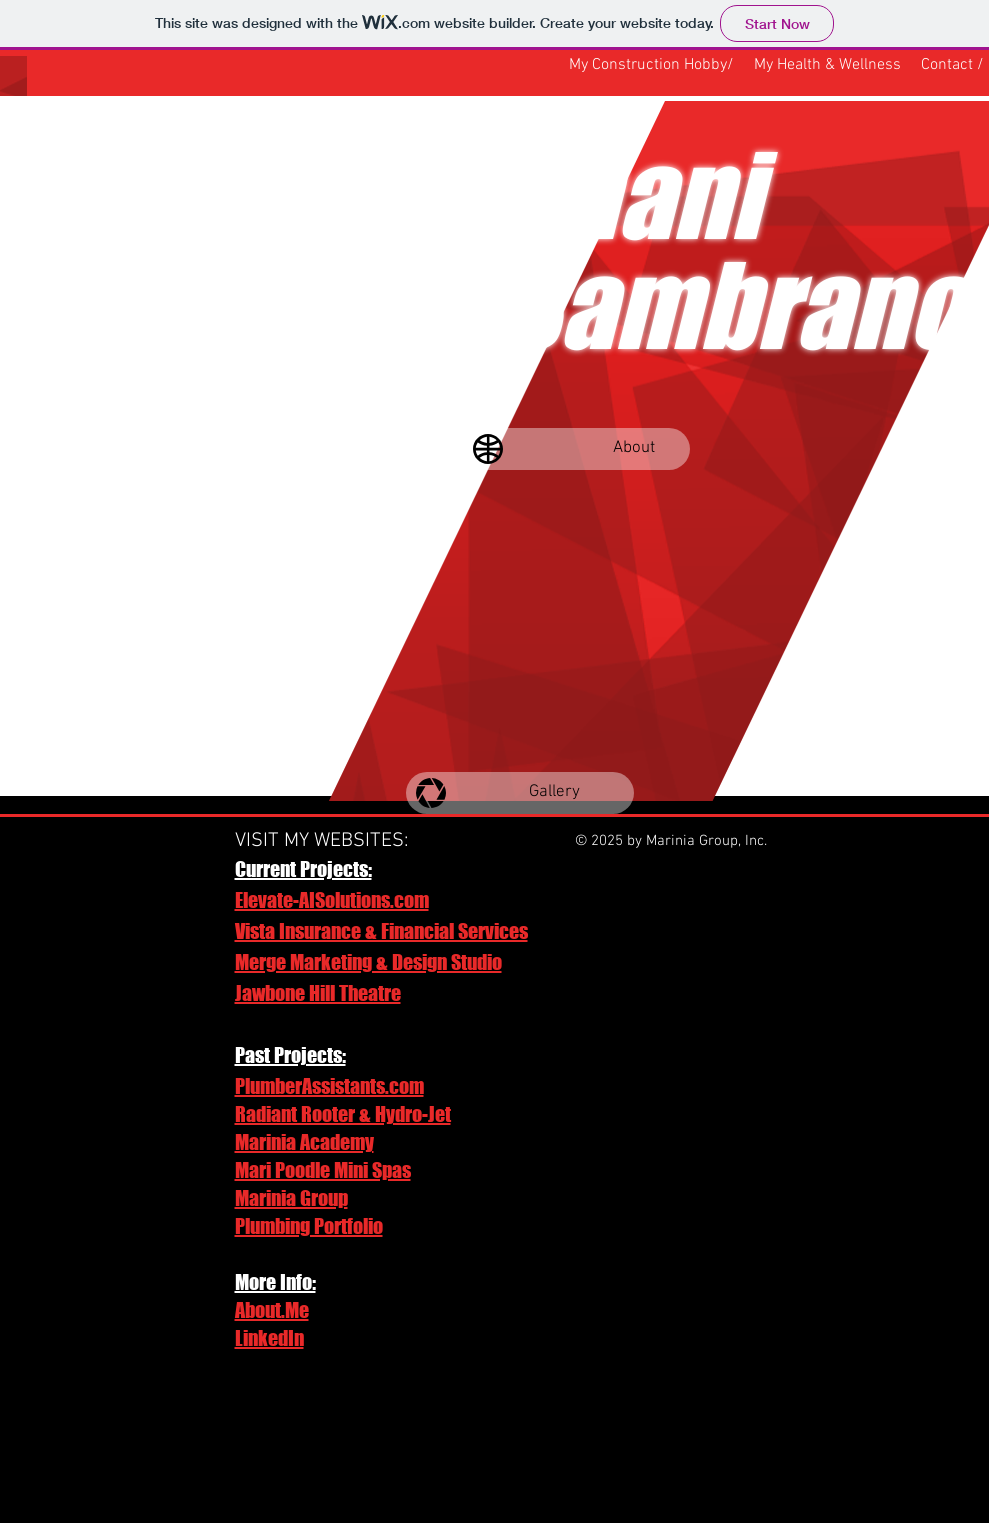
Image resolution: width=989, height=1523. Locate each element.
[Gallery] (520, 793)
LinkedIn (269, 1338)
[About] (576, 449)
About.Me (272, 1310)
